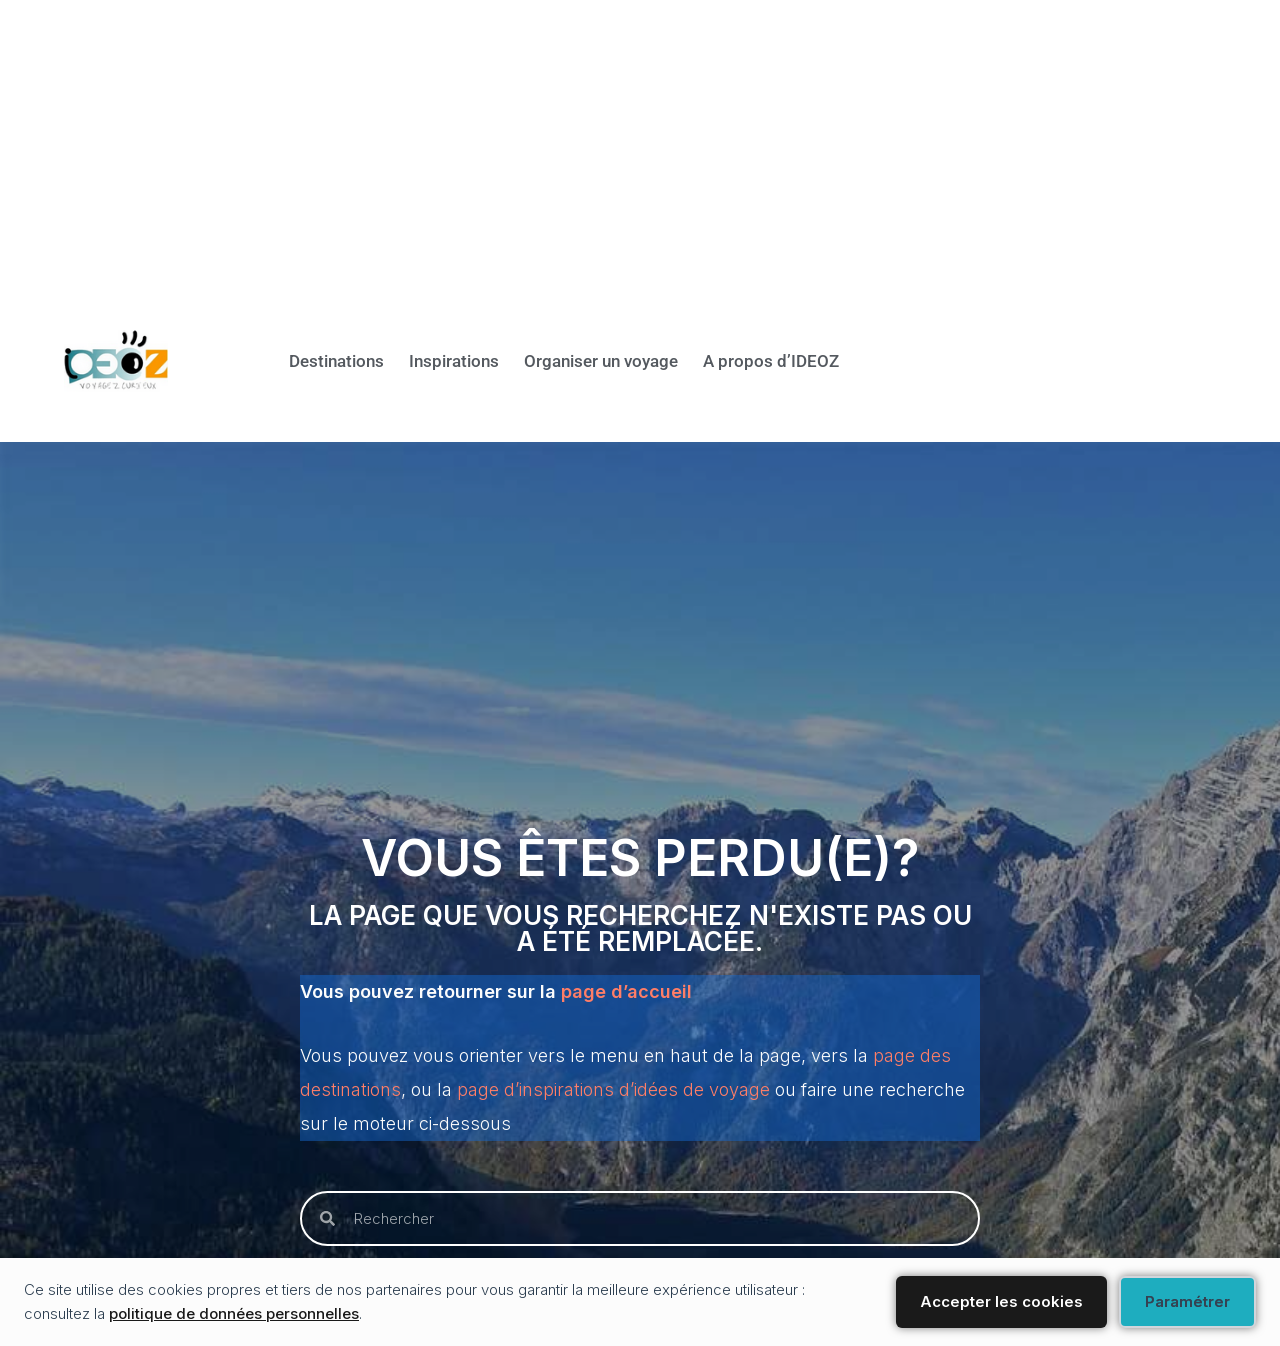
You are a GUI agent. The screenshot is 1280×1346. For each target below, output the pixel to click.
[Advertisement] (600, 140)
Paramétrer (1187, 1301)
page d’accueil (626, 991)
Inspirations (398, 361)
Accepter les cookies (1001, 1301)
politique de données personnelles (234, 1313)
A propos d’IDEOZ (761, 361)
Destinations (265, 361)
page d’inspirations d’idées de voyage (613, 1089)
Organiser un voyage (567, 361)
